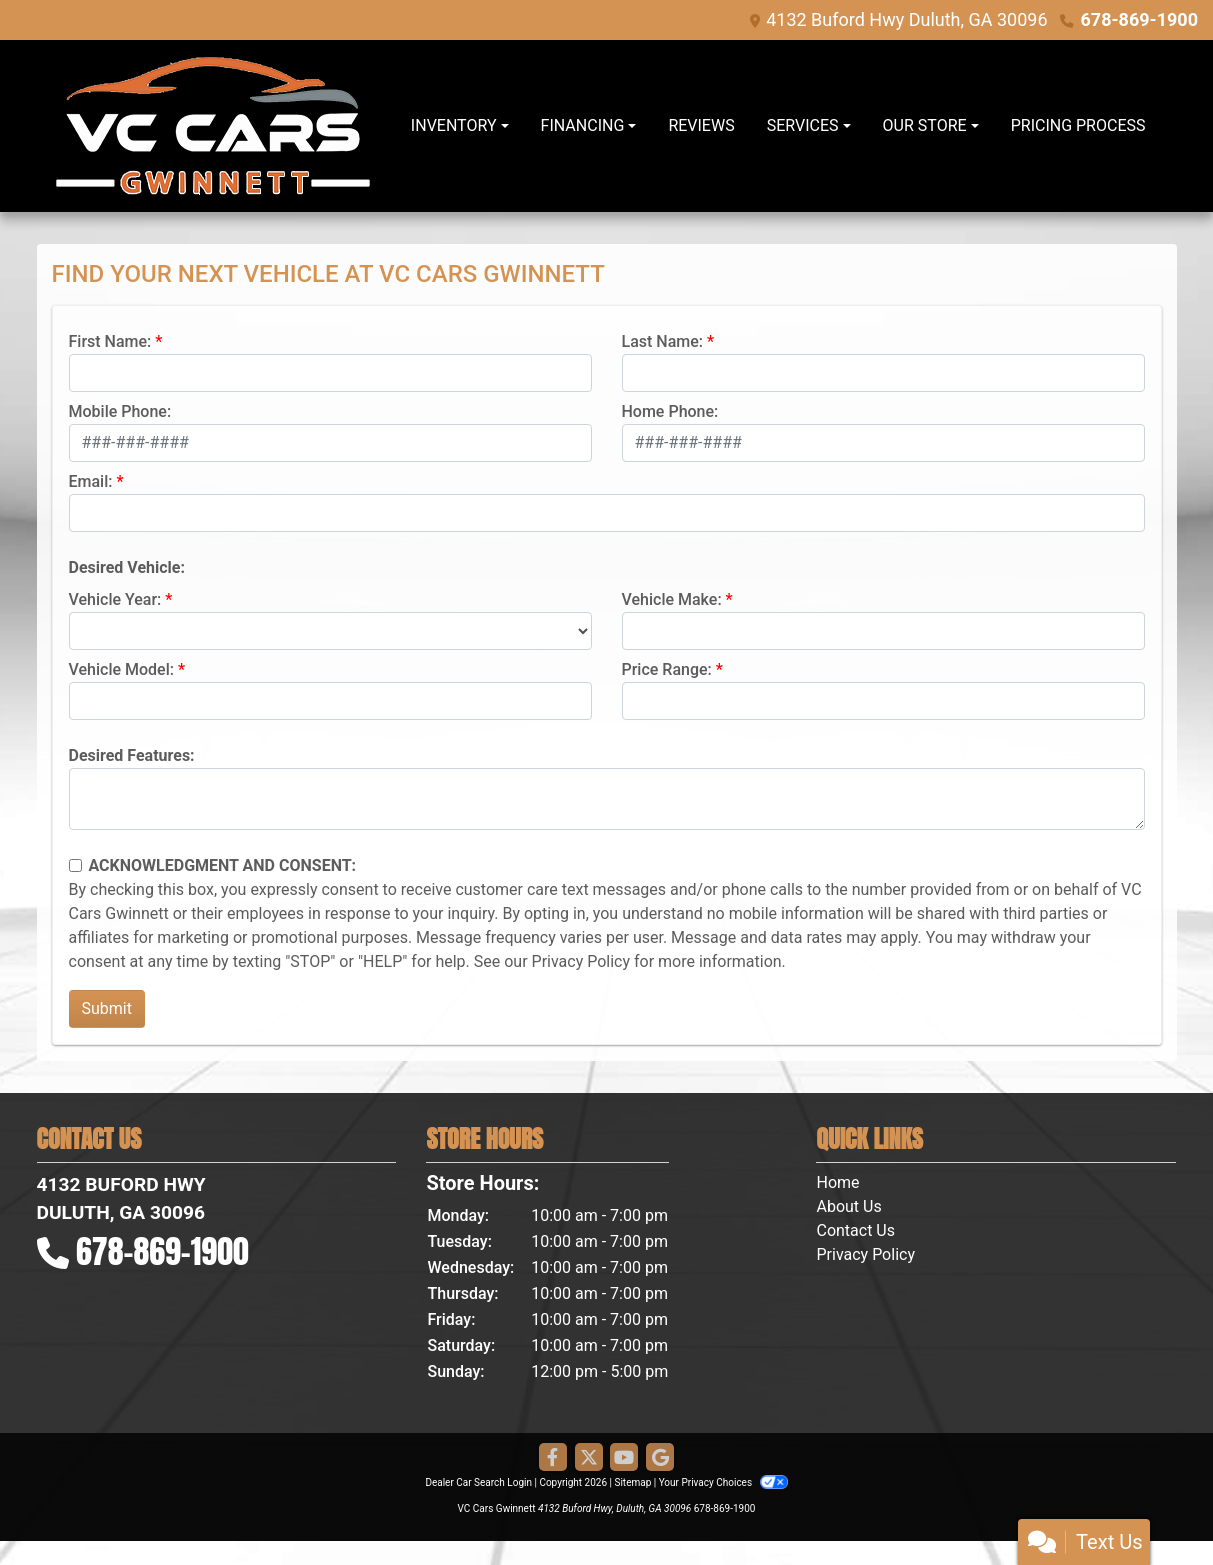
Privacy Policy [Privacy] (865, 1254)
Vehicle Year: (115, 599)
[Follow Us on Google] (660, 1458)
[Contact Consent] (75, 865)
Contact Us (855, 1230)
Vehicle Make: (672, 599)
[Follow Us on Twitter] (589, 1458)
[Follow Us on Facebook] (553, 1458)
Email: (91, 481)
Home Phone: (670, 411)
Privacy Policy (581, 961)
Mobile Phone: (120, 411)
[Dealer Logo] (213, 126)
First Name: (110, 341)
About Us (848, 1206)
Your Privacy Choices (723, 1482)
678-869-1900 (1139, 19)
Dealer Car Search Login (478, 1482)
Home (837, 1182)
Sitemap (632, 1482)
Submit (107, 1008)
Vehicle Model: (121, 669)
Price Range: (667, 669)
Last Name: (663, 341)
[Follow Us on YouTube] (624, 1458)
